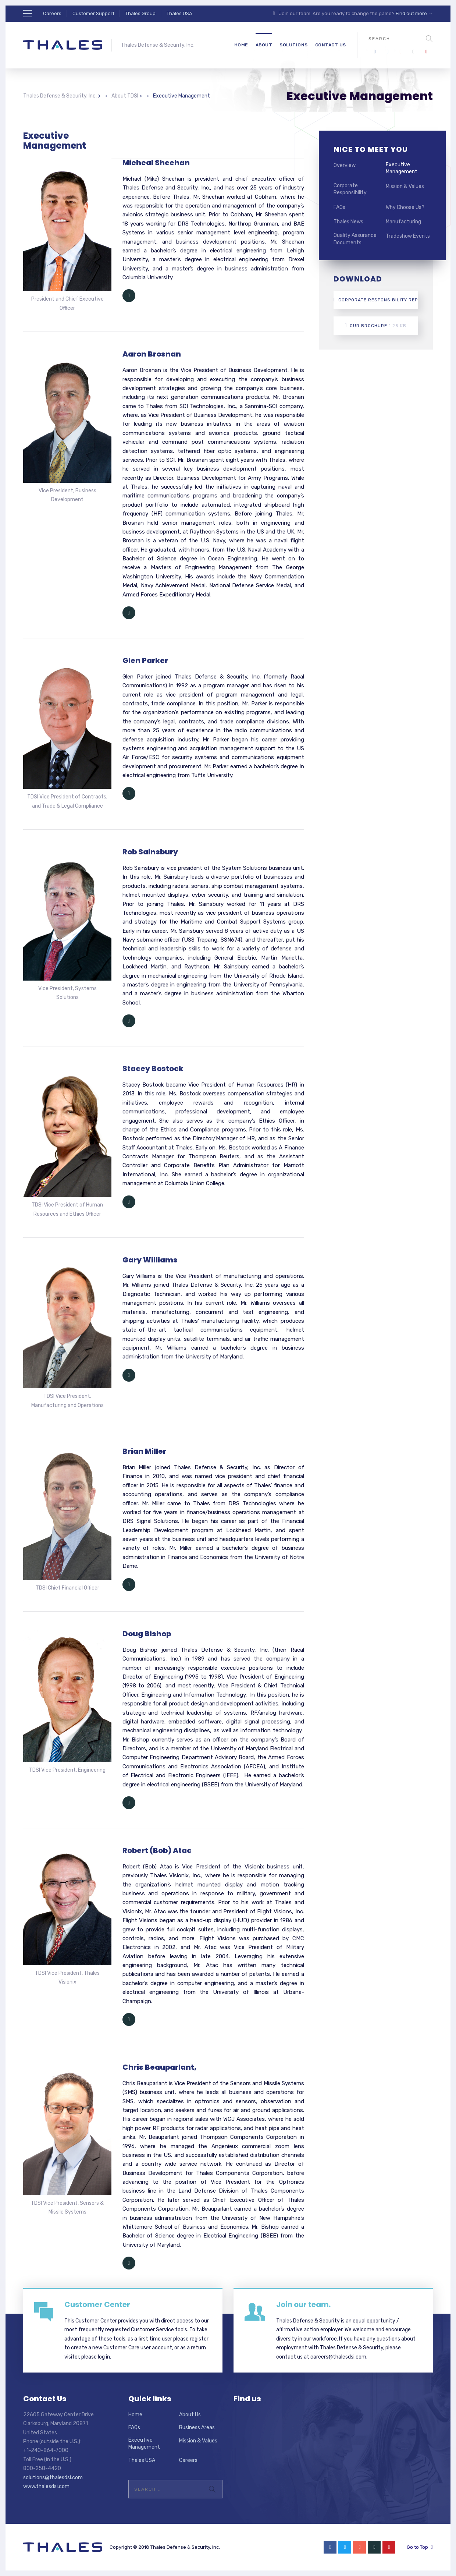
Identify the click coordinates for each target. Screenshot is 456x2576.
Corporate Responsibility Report (376, 299)
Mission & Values (405, 186)
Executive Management (401, 168)
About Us (190, 2415)
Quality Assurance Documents (355, 239)
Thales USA (179, 13)
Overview (345, 165)
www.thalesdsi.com (46, 2486)
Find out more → (414, 13)
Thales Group (140, 13)
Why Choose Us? (405, 207)
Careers (52, 13)
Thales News (348, 222)
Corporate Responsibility (350, 189)
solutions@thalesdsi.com (53, 2477)
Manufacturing (403, 222)
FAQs (339, 207)
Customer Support (93, 13)
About (264, 44)
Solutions (293, 44)
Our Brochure (375, 325)
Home (241, 44)
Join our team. (303, 2304)
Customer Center (97, 2304)
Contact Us (330, 44)
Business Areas (197, 2427)
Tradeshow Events (408, 236)
